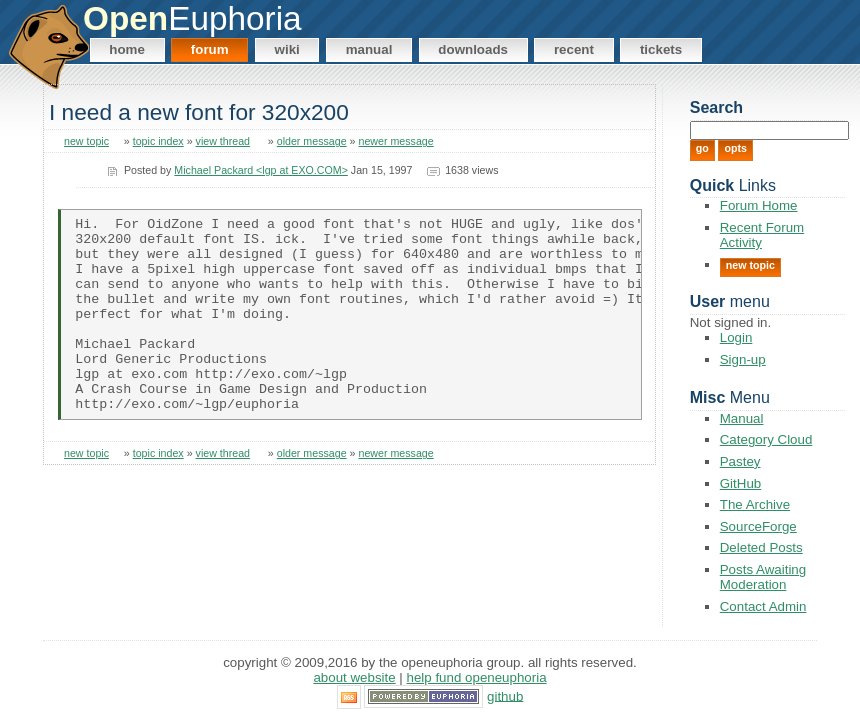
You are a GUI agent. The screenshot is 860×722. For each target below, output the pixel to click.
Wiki (287, 49)
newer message (395, 141)
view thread (223, 141)
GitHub (740, 483)
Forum (210, 49)
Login (736, 337)
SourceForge (758, 526)
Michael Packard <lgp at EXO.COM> (261, 170)
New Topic (750, 265)
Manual (369, 49)
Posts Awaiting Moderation (763, 577)
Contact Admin (763, 606)
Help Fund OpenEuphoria (477, 677)
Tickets (661, 49)
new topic (86, 141)
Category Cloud (766, 439)
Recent (574, 49)
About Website (354, 677)
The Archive (755, 504)
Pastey (740, 461)
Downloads (473, 49)
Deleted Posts (761, 547)
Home (127, 49)
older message (312, 141)
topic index (158, 141)
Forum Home (759, 205)
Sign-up (743, 359)
